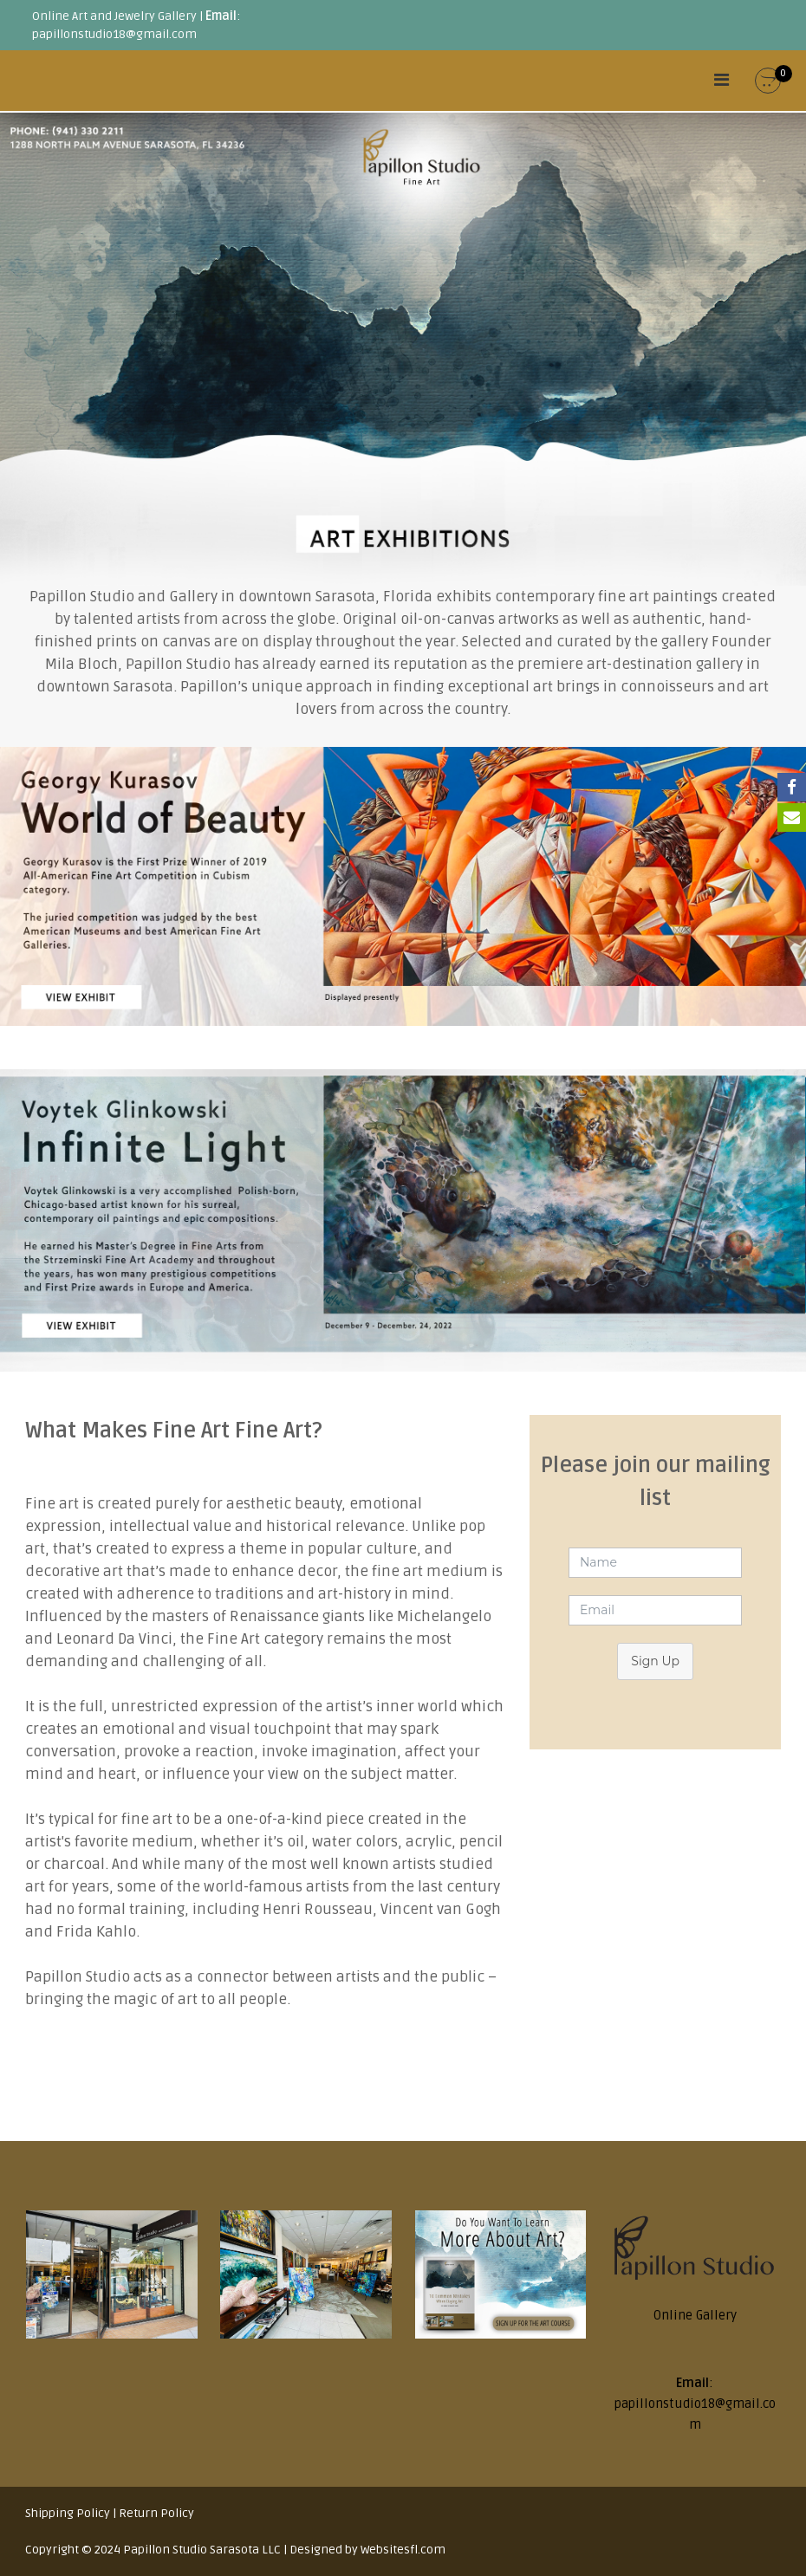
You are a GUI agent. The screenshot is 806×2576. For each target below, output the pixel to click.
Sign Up (655, 1661)
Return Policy (156, 2513)
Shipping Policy (67, 2513)
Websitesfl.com (403, 2549)
